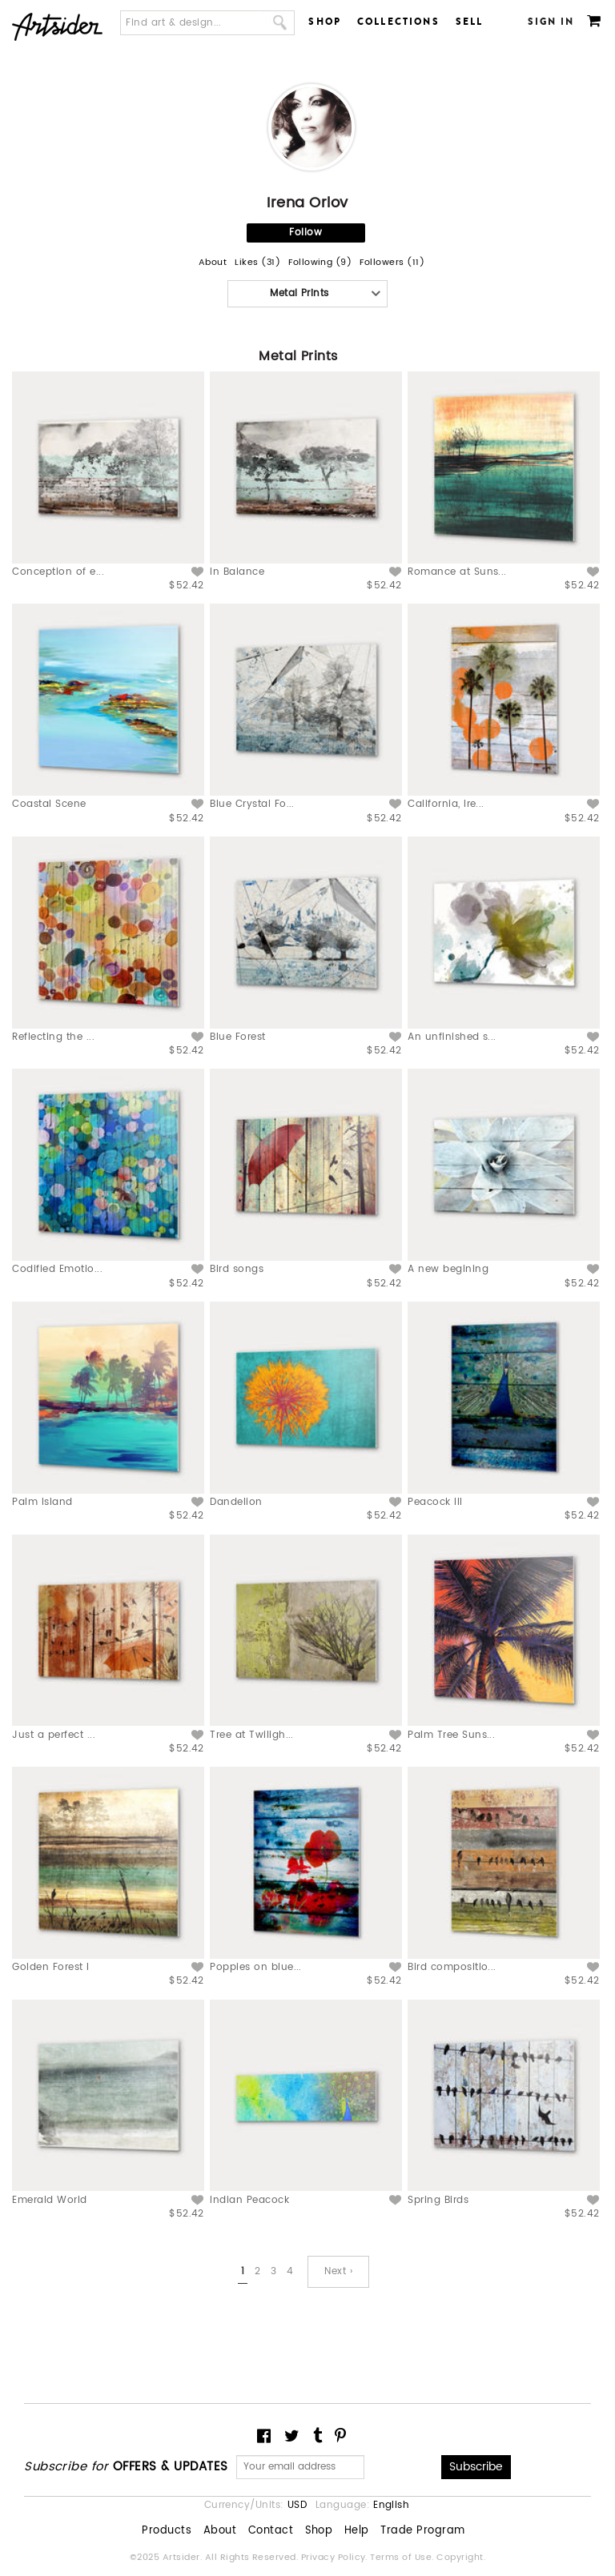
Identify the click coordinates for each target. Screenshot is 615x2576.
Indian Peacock (249, 2200)
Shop (324, 21)
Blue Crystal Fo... (252, 804)
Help (356, 2531)
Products (166, 2531)
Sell (470, 21)
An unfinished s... (452, 1037)
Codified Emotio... (57, 1269)
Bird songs (236, 1269)
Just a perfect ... (53, 1735)
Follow (305, 232)
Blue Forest (237, 1037)
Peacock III (435, 1502)
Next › (338, 2271)
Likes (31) (257, 263)
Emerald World (49, 2200)
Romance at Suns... (457, 572)
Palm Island (42, 1502)
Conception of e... (58, 572)
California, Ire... (446, 804)
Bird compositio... (452, 1967)
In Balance (237, 572)
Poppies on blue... (256, 1967)
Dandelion (236, 1502)
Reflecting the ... (53, 1037)
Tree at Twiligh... (252, 1735)
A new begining (448, 1269)
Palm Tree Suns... (451, 1735)
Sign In (551, 21)
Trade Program (422, 2531)
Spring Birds (438, 2200)
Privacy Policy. (336, 2557)
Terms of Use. (403, 2557)
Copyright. (460, 2557)
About (213, 263)
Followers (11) (392, 263)
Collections (398, 21)
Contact (270, 2531)
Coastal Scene (49, 804)
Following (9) (320, 263)
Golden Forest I (50, 1967)
